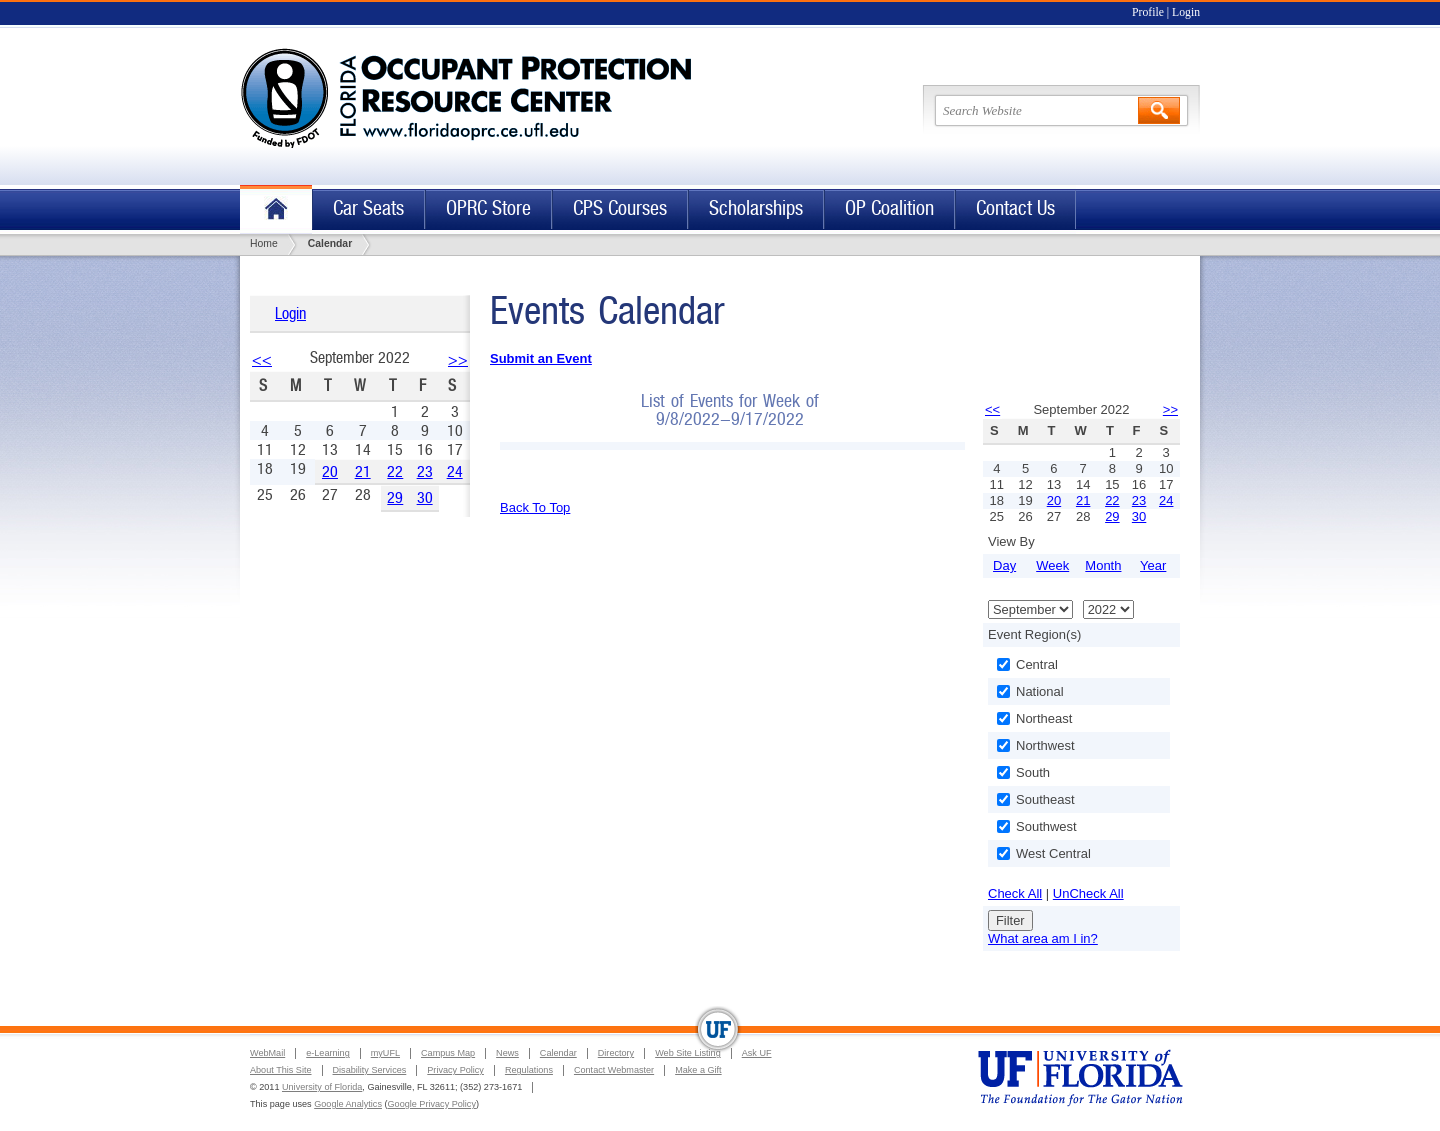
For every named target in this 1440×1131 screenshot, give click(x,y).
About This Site (281, 1070)
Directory (616, 1053)
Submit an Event (541, 358)
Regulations (529, 1070)
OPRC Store (488, 208)
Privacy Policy (455, 1070)
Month (1103, 565)
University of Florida (322, 1087)
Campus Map (448, 1053)
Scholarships (756, 208)
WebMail (267, 1053)
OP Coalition (889, 208)
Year (1153, 565)
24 (455, 471)
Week (1052, 565)
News (507, 1053)
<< (262, 359)
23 (425, 471)
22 (395, 471)
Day (1004, 565)
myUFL (385, 1053)
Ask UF (757, 1053)
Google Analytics (348, 1104)
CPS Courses (620, 208)
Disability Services (370, 1070)
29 (395, 497)
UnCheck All (1088, 893)
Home (276, 209)
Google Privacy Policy (432, 1104)
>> (458, 359)
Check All (1015, 893)
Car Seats (368, 208)
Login (1186, 12)
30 (425, 497)
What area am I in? (1043, 938)
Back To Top (535, 507)
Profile (1148, 12)
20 (330, 471)
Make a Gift (698, 1070)
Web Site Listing (688, 1053)
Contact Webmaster (614, 1070)
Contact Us (1015, 208)
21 (363, 471)
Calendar (558, 1053)
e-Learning (327, 1053)
